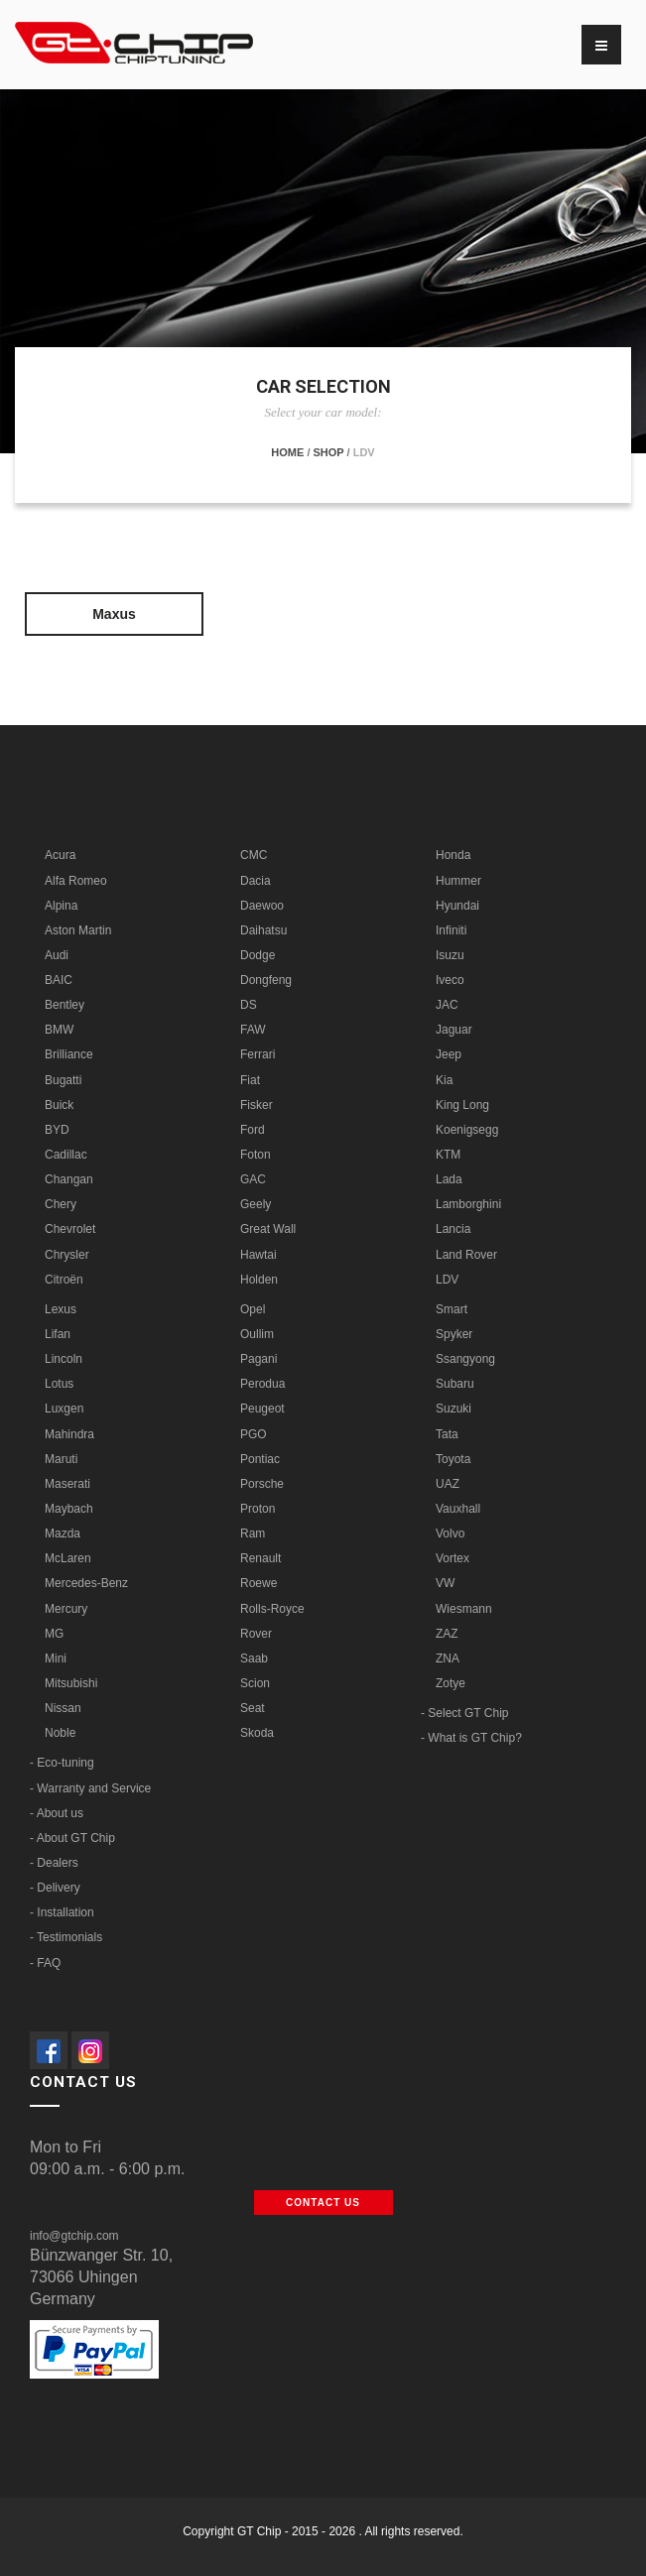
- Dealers (54, 1863)
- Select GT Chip (464, 1713)
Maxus (114, 614)
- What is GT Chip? (471, 1738)
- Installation (62, 1912)
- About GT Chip (72, 1838)
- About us (56, 1813)
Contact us (323, 2202)
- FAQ (45, 1963)
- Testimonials (66, 1937)
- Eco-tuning (62, 1763)
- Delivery (55, 1888)
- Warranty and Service (90, 1788)
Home (287, 452)
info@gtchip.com (74, 2236)
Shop (329, 452)
